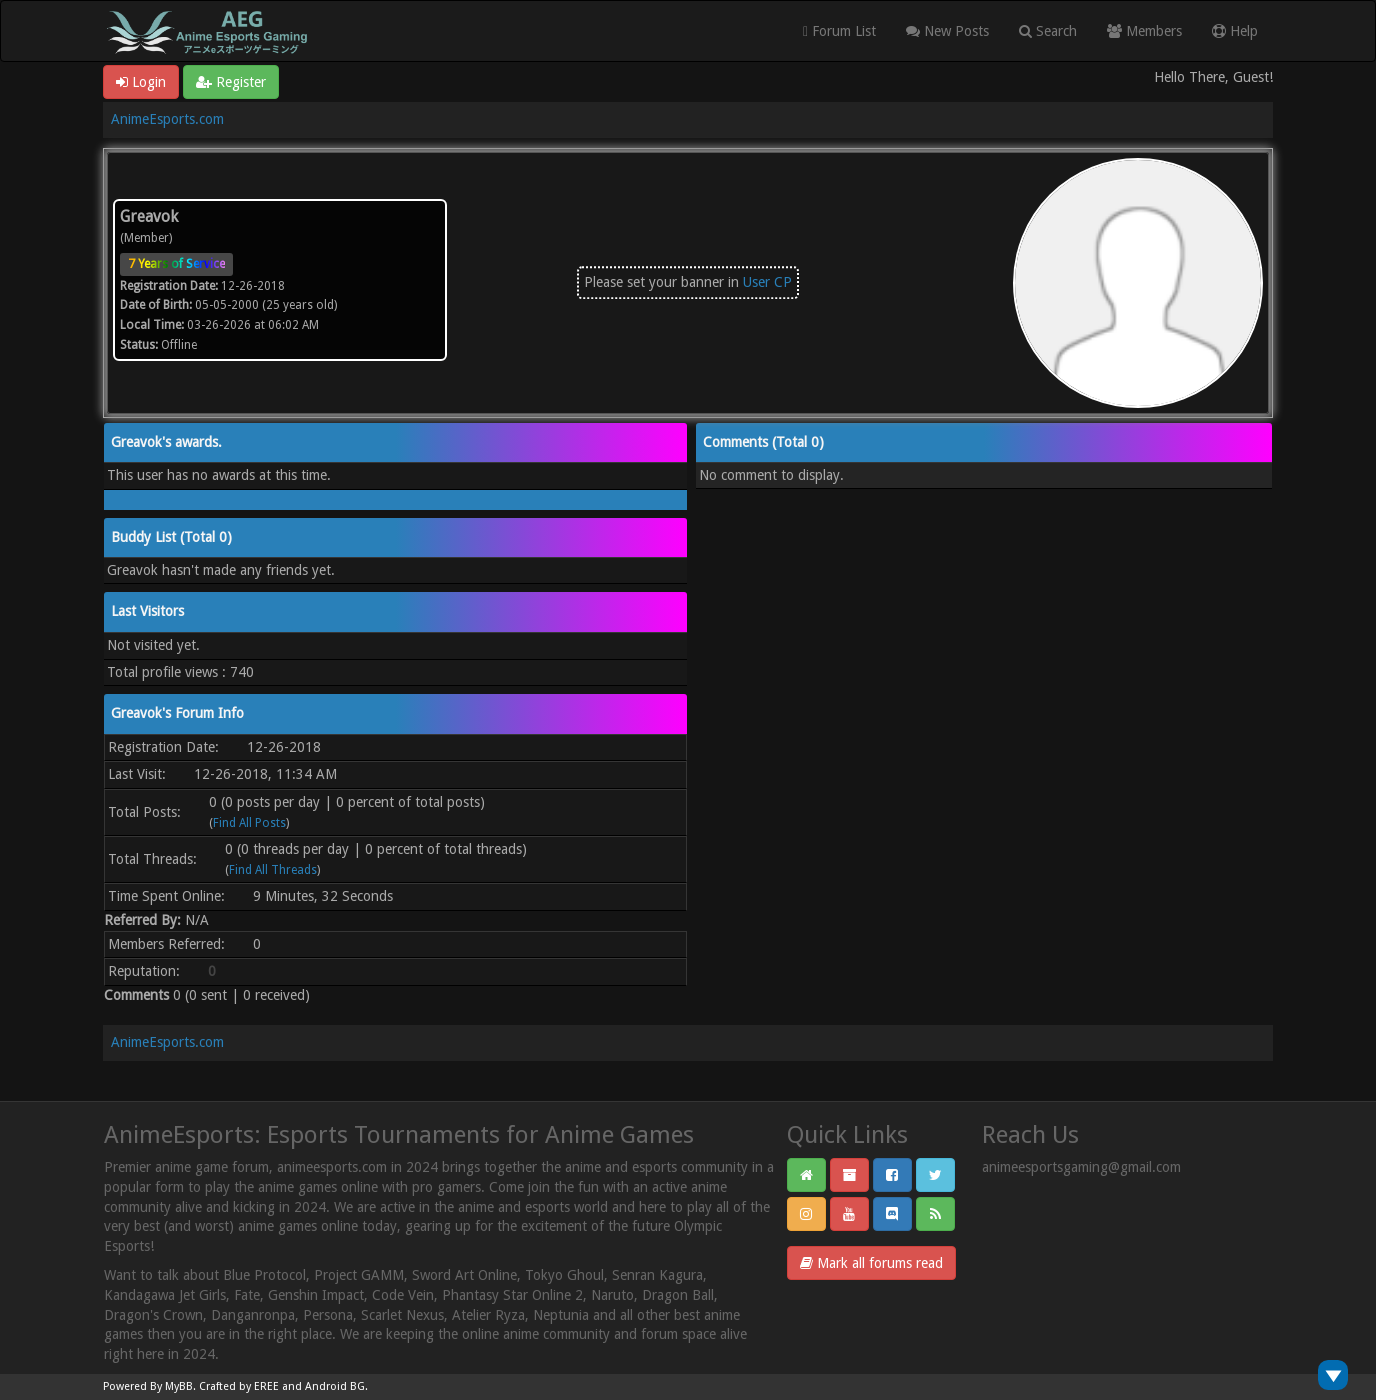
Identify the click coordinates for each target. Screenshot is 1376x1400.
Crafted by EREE (239, 1386)
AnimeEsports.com (167, 119)
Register (231, 82)
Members (1144, 31)
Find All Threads (273, 870)
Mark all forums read (871, 1263)
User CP (767, 282)
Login (141, 82)
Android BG (335, 1386)
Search (1048, 31)
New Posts (947, 31)
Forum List (839, 31)
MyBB (179, 1386)
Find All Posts (249, 823)
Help (1235, 31)
